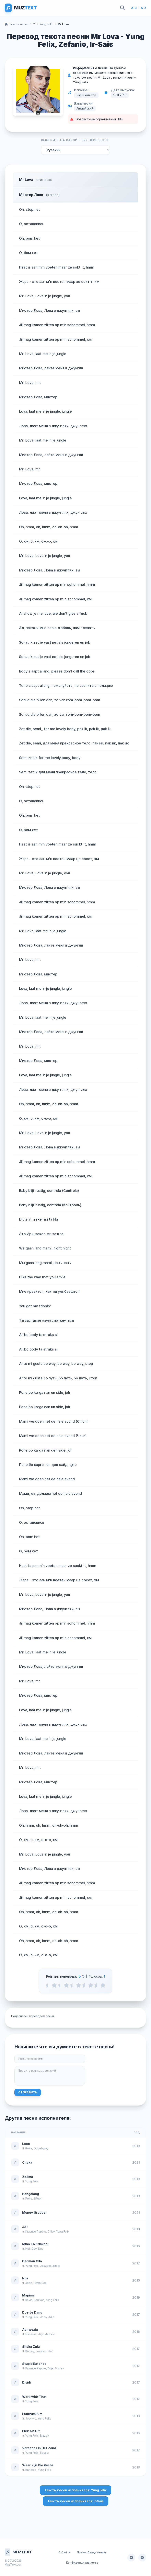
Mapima (28, 2295)
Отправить (27, 2092)
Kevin (28, 2300)
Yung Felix (46, 24)
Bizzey (29, 2351)
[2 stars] (66, 1985)
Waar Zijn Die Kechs (37, 2465)
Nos (25, 2278)
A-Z (143, 7)
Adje (51, 2317)
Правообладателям (91, 2552)
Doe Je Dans (32, 2312)
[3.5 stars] (84, 1985)
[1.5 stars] (60, 1985)
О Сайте (64, 2552)
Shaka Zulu (31, 2347)
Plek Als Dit (31, 2431)
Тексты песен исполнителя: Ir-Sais (75, 2501)
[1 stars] (54, 1985)
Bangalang (30, 2194)
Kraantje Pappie (35, 2231)
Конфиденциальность (82, 2562)
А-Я (134, 7)
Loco (26, 2144)
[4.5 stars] (96, 1985)
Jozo (43, 2317)
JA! (25, 2227)
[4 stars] (90, 1985)
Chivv (51, 2231)
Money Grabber (34, 2212)
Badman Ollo (32, 2261)
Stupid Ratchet (34, 2364)
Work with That (34, 2397)
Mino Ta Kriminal (35, 2244)
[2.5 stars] (72, 1985)
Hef (27, 2248)
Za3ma (27, 2177)
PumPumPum (32, 2414)
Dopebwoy (41, 2148)
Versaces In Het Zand (39, 2448)
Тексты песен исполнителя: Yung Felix (75, 2490)
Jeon (28, 2282)
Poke (28, 2148)
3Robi (37, 2198)
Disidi (26, 2382)
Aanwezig (30, 2329)
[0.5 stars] (48, 1985)
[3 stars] (78, 1985)
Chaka (27, 2162)
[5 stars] (103, 1985)
